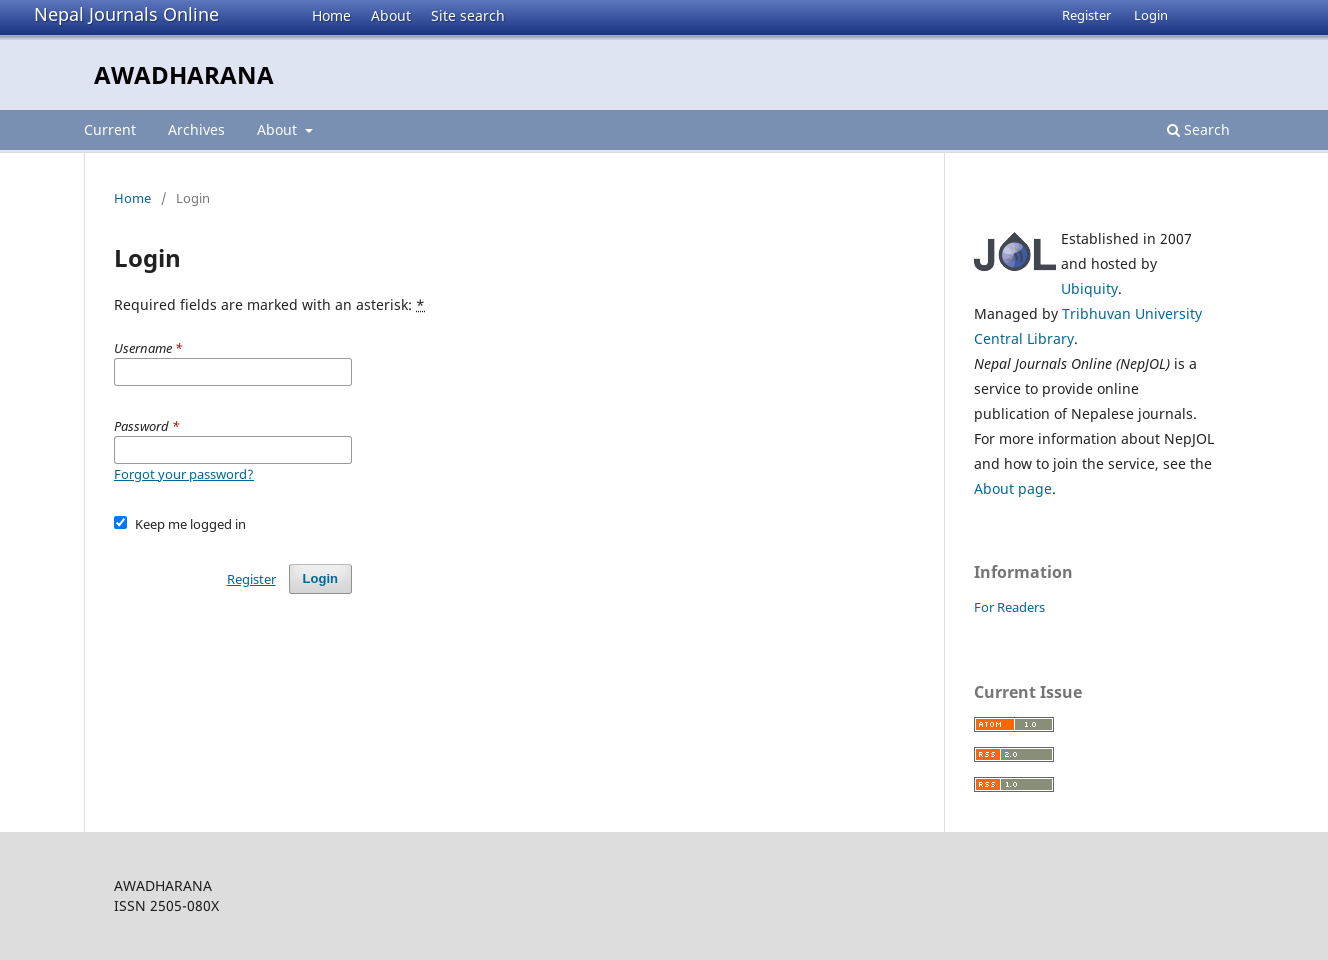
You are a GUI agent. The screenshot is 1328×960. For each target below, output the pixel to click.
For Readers (1009, 607)
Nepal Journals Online (126, 14)
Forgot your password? (184, 474)
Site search (468, 15)
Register (1086, 15)
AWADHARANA (184, 74)
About (391, 15)
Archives (196, 129)
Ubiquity (1089, 288)
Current (110, 129)
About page (1013, 488)
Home (331, 15)
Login (1151, 15)
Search (1198, 129)
